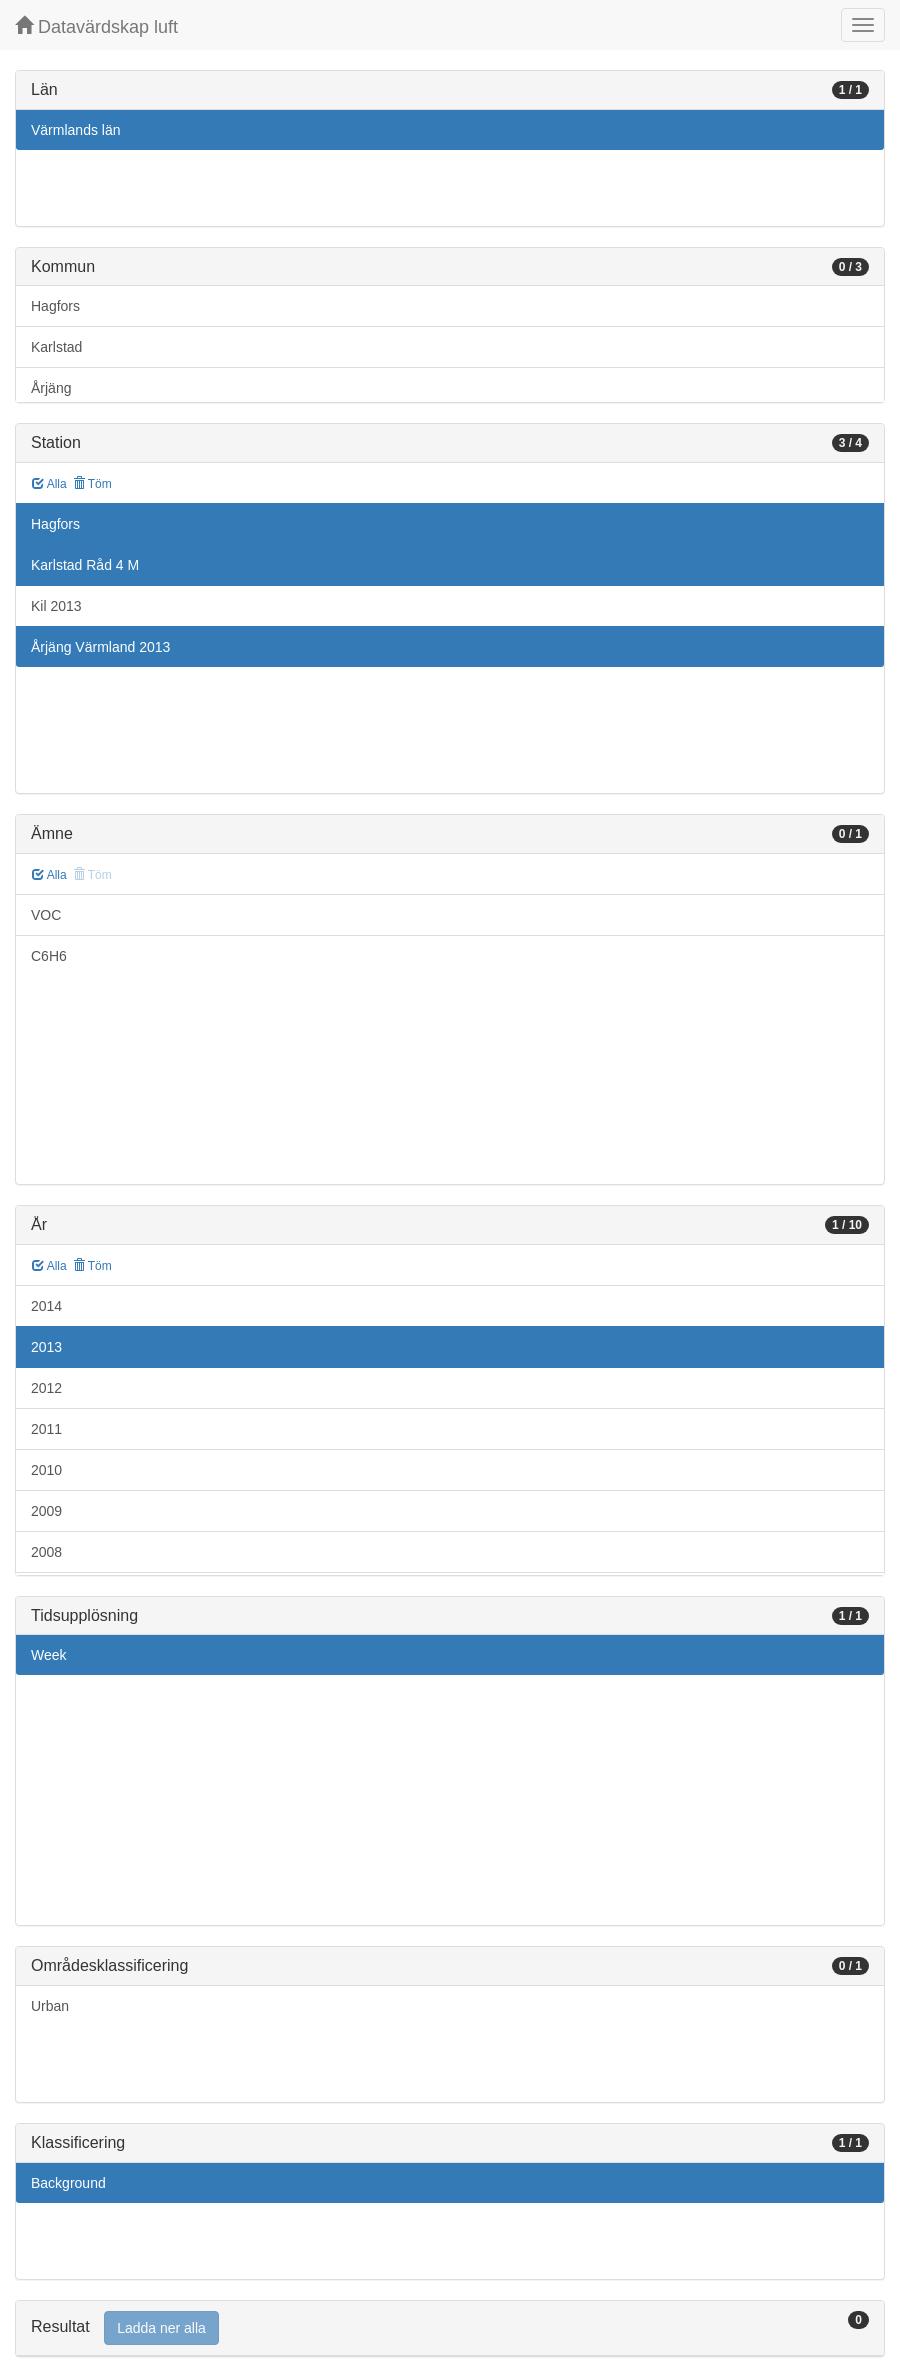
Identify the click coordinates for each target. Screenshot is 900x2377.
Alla (49, 484)
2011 (46, 1429)
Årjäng (51, 388)
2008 (46, 1552)
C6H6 (49, 956)
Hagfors (55, 306)
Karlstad (56, 347)
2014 (46, 1306)
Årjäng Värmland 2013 (100, 647)
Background (68, 2183)
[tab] (450, 2328)
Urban (50, 2006)
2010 (46, 1470)
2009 (46, 1511)
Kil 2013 (56, 606)
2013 (46, 1347)
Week (49, 1655)
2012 (46, 1388)
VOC (46, 915)
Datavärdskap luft (96, 26)
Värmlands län (76, 130)
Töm (92, 484)
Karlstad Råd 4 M (85, 565)
